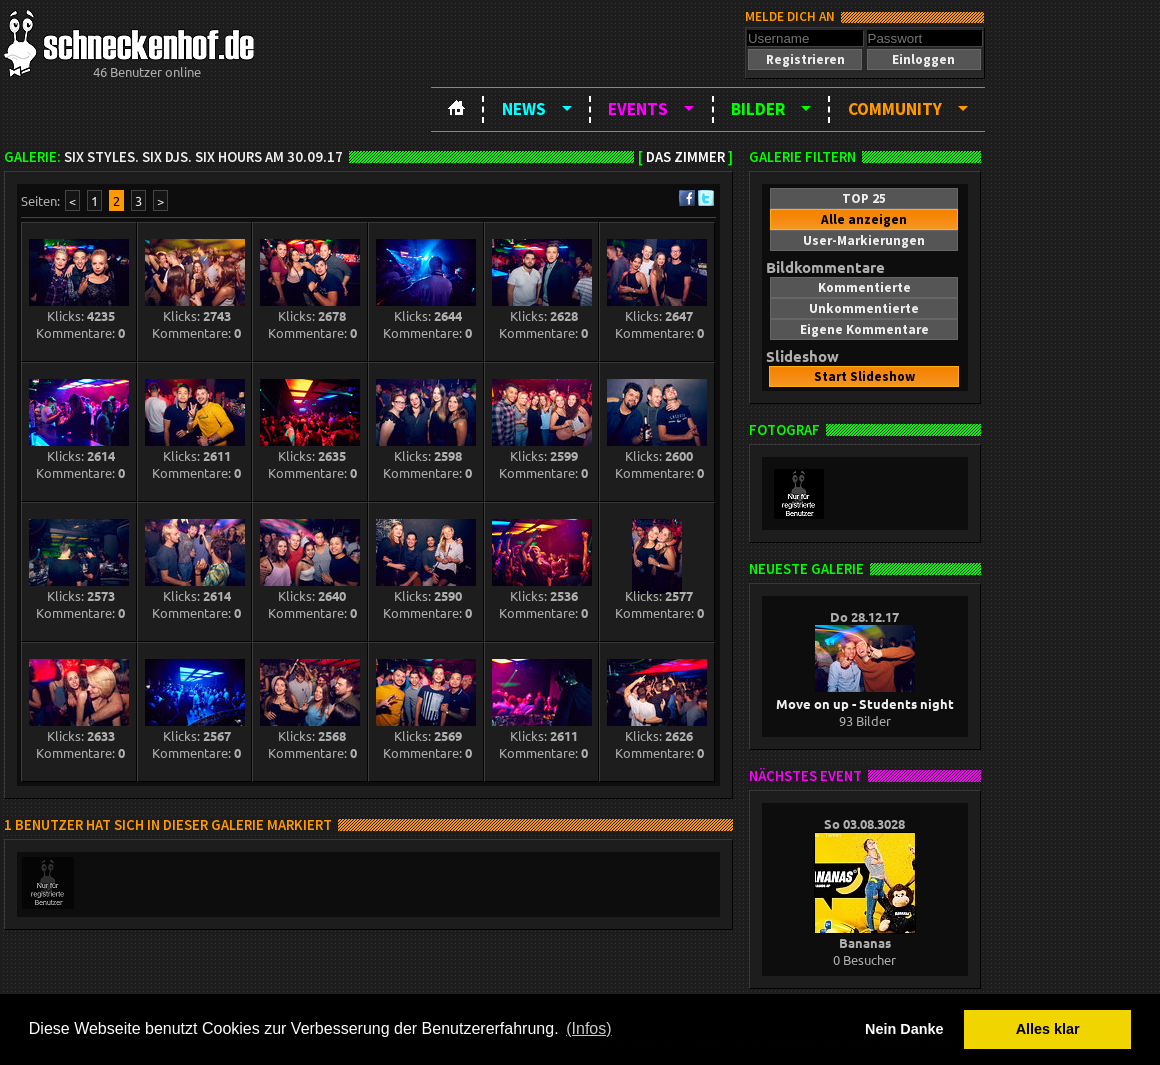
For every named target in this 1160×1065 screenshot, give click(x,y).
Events (638, 109)
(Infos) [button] (588, 1028)
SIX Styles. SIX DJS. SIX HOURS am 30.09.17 (203, 157)
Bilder (758, 109)
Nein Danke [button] (904, 1029)
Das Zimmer (685, 157)
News (524, 109)
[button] (805, 59)
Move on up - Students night (865, 695)
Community (895, 109)
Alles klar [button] (1048, 1029)
